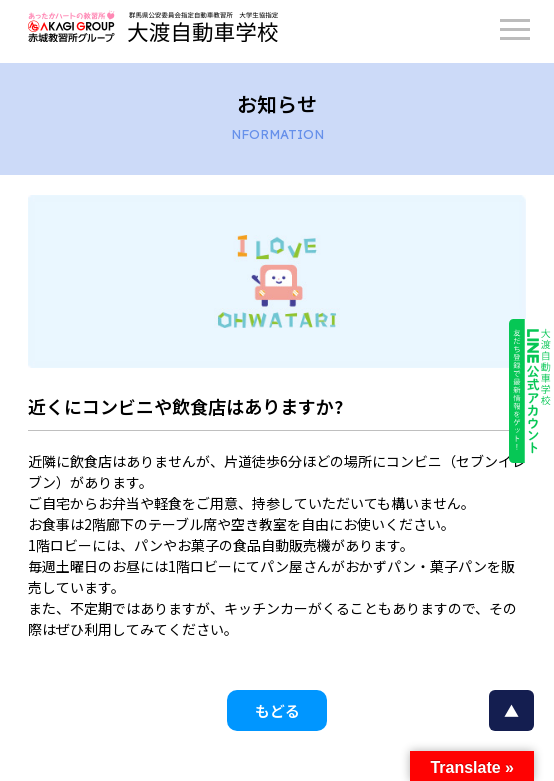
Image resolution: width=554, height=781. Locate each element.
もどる (277, 710)
